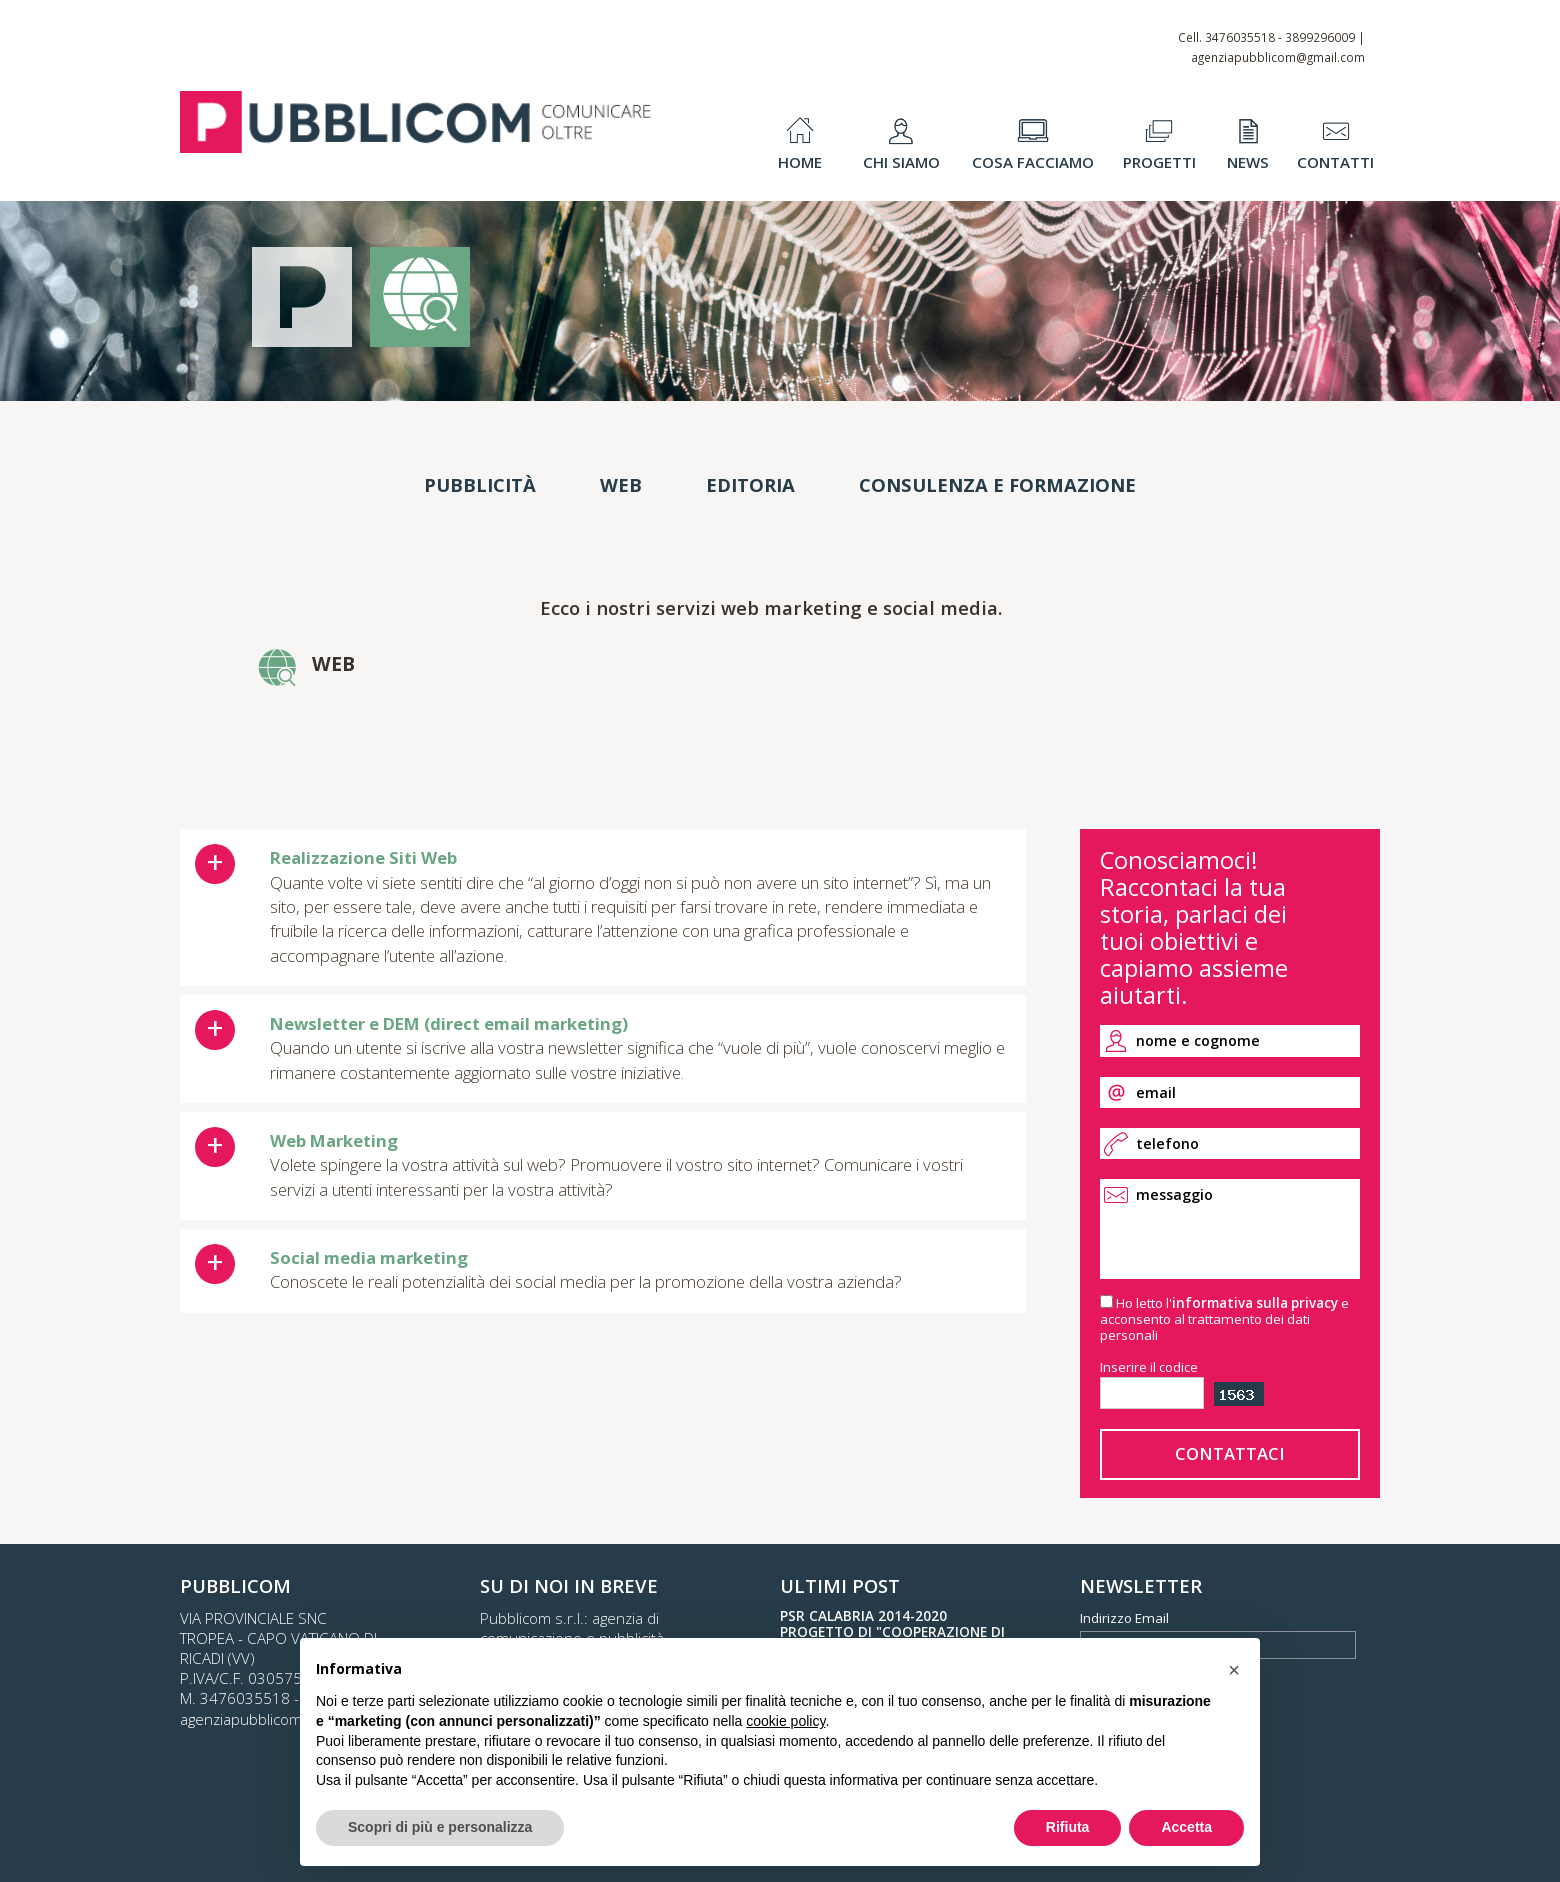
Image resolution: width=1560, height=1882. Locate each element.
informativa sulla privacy (1255, 1303)
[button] (1234, 1670)
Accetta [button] (1186, 1827)
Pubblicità (480, 484)
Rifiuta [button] (1068, 1827)
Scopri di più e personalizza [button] (440, 1827)
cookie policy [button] (785, 1721)
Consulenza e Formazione (997, 484)
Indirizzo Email (1124, 1618)
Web (621, 484)
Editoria (750, 484)
